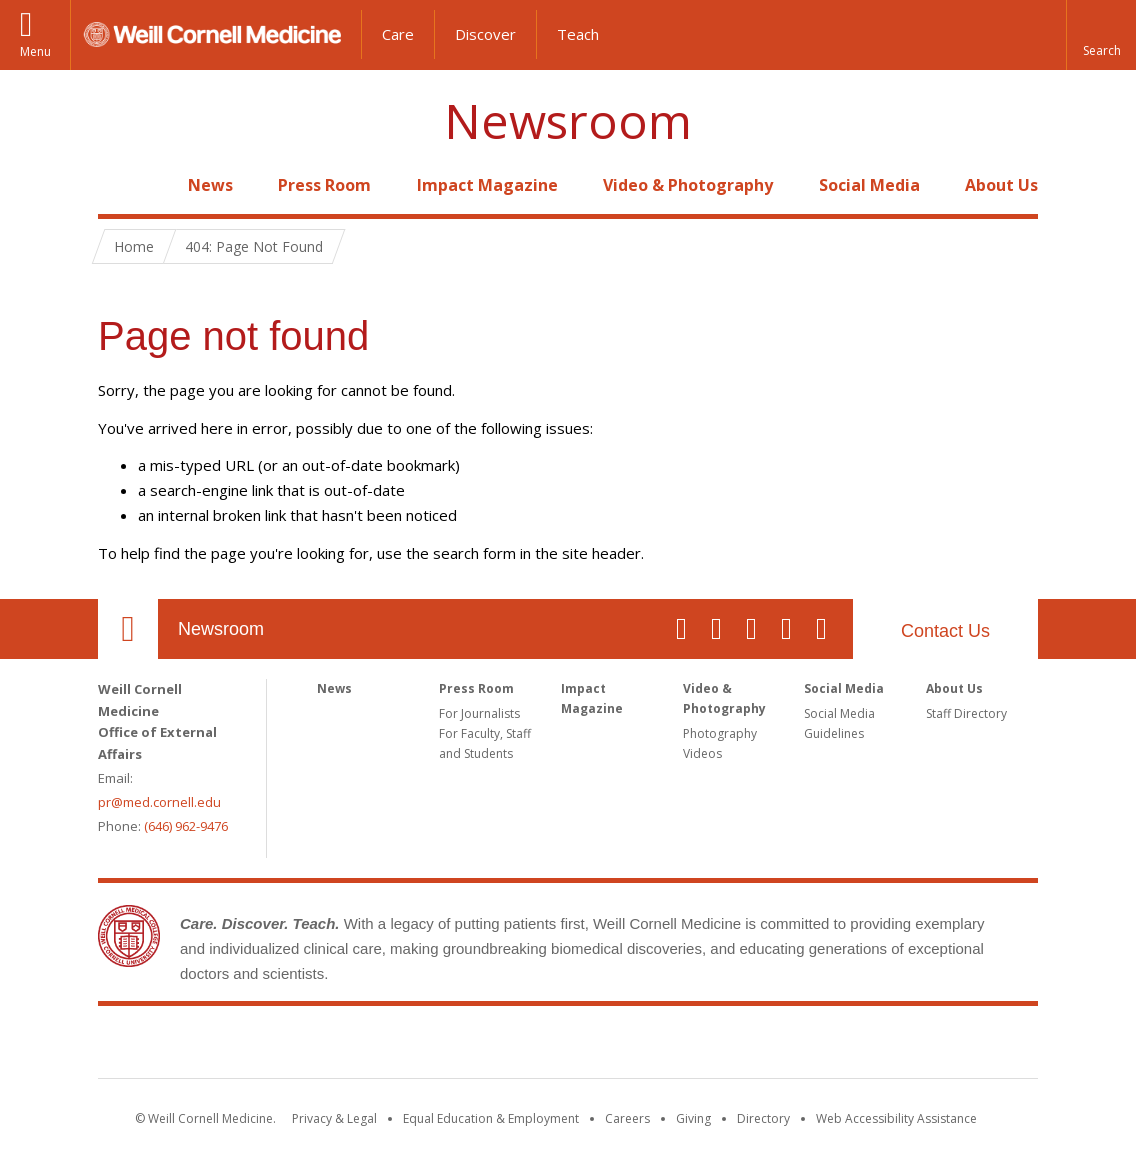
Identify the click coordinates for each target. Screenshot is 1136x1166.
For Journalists (479, 713)
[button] (1101, 35)
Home (120, 185)
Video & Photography (688, 185)
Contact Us (945, 631)
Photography (720, 733)
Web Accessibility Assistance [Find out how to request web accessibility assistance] (896, 1118)
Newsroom (568, 121)
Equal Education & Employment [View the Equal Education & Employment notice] (491, 1118)
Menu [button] (35, 51)
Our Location (128, 629)
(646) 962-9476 (186, 826)
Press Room (324, 185)
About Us (1001, 185)
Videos (702, 753)
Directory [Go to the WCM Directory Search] (763, 1118)
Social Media (869, 185)
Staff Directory (966, 713)
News (210, 185)
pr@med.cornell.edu (159, 802)
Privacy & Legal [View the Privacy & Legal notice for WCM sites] (334, 1118)
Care (398, 34)
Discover (485, 34)
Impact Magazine (487, 185)
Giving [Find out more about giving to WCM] (693, 1118)
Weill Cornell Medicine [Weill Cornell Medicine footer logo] (568, 1046)
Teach (578, 34)
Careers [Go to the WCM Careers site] (627, 1118)
